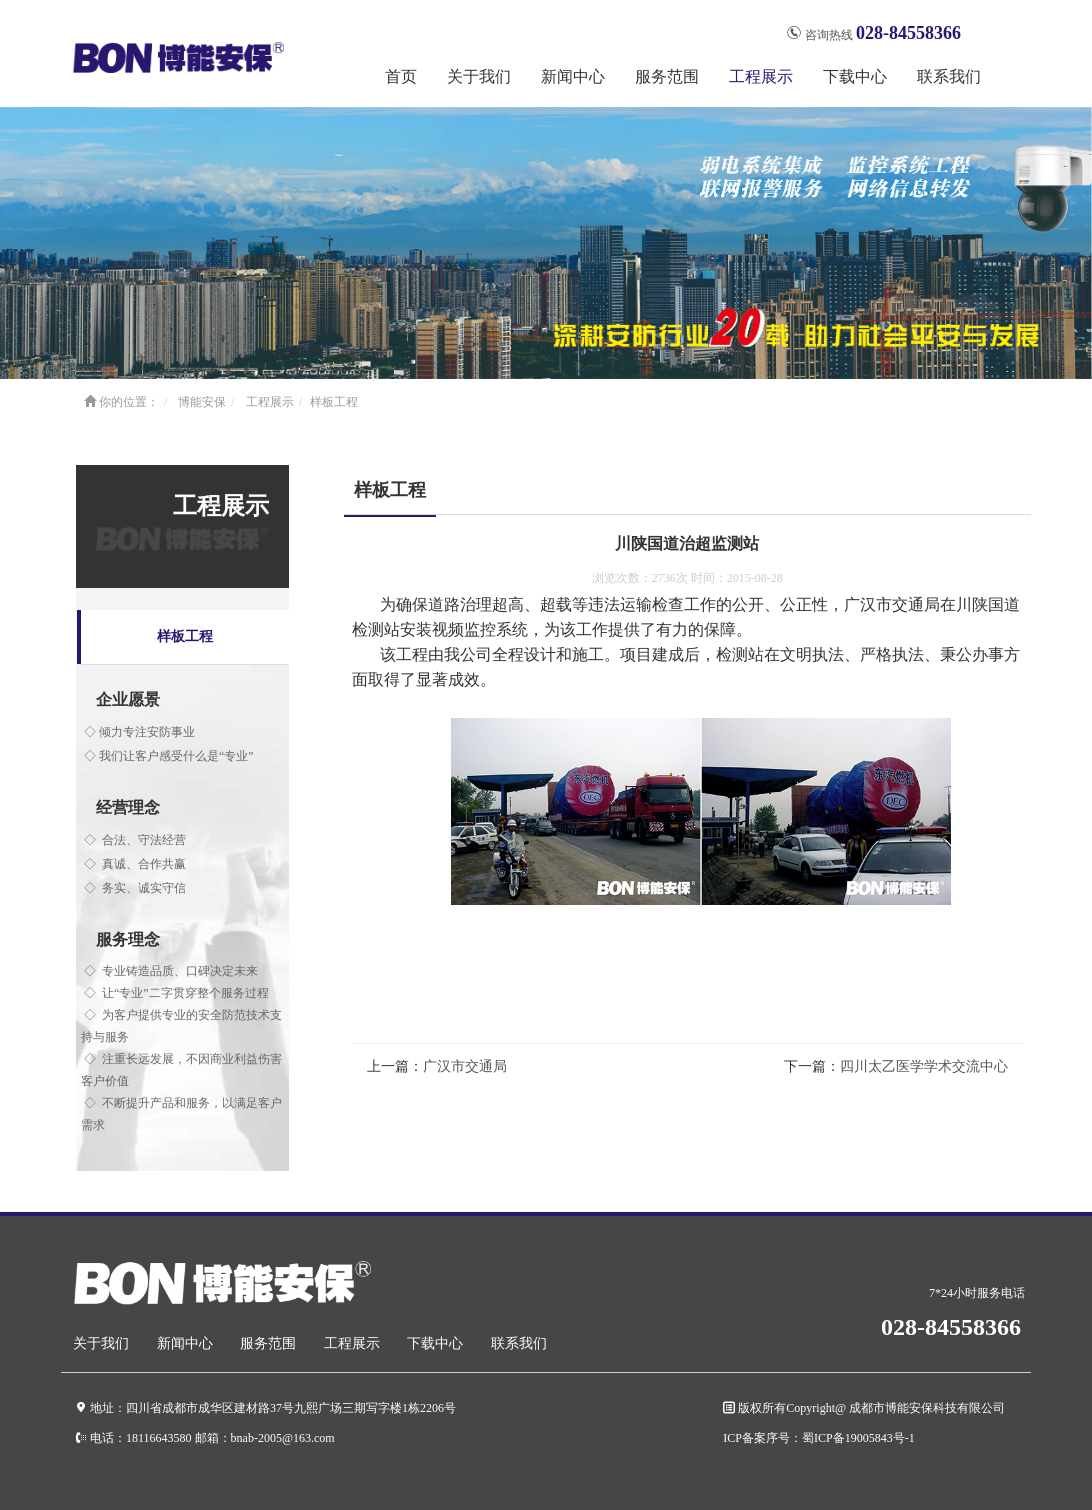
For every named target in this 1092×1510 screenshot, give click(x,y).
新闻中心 (185, 1343)
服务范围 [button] (667, 76)
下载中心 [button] (855, 76)
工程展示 (270, 402)
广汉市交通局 (465, 1066)
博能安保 (202, 402)
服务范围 (268, 1343)
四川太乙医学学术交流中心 (924, 1066)
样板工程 (334, 402)
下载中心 (435, 1343)
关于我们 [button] (479, 76)
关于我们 (101, 1343)
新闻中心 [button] (573, 76)
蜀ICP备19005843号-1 (858, 1437)
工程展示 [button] (761, 76)
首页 (401, 76)
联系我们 (949, 76)
